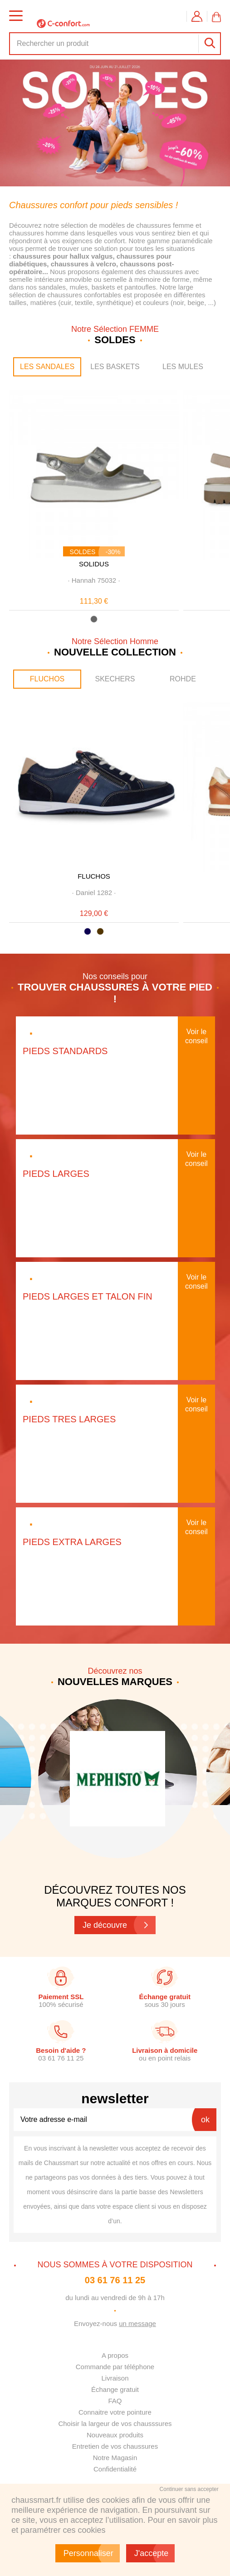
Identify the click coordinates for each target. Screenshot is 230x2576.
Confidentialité (115, 2469)
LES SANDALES (47, 366)
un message (137, 2323)
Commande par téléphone (115, 2367)
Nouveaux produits (115, 2435)
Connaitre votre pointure (115, 2412)
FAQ (115, 2401)
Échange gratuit (115, 2389)
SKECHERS (115, 679)
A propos (115, 2355)
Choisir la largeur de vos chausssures (114, 2423)
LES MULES (182, 366)
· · (94, 580)
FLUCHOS (47, 679)
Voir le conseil (196, 1036)
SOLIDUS (94, 564)
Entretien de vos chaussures (115, 2446)
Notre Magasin (115, 2457)
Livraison (114, 2378)
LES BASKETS (115, 366)
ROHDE (183, 679)
